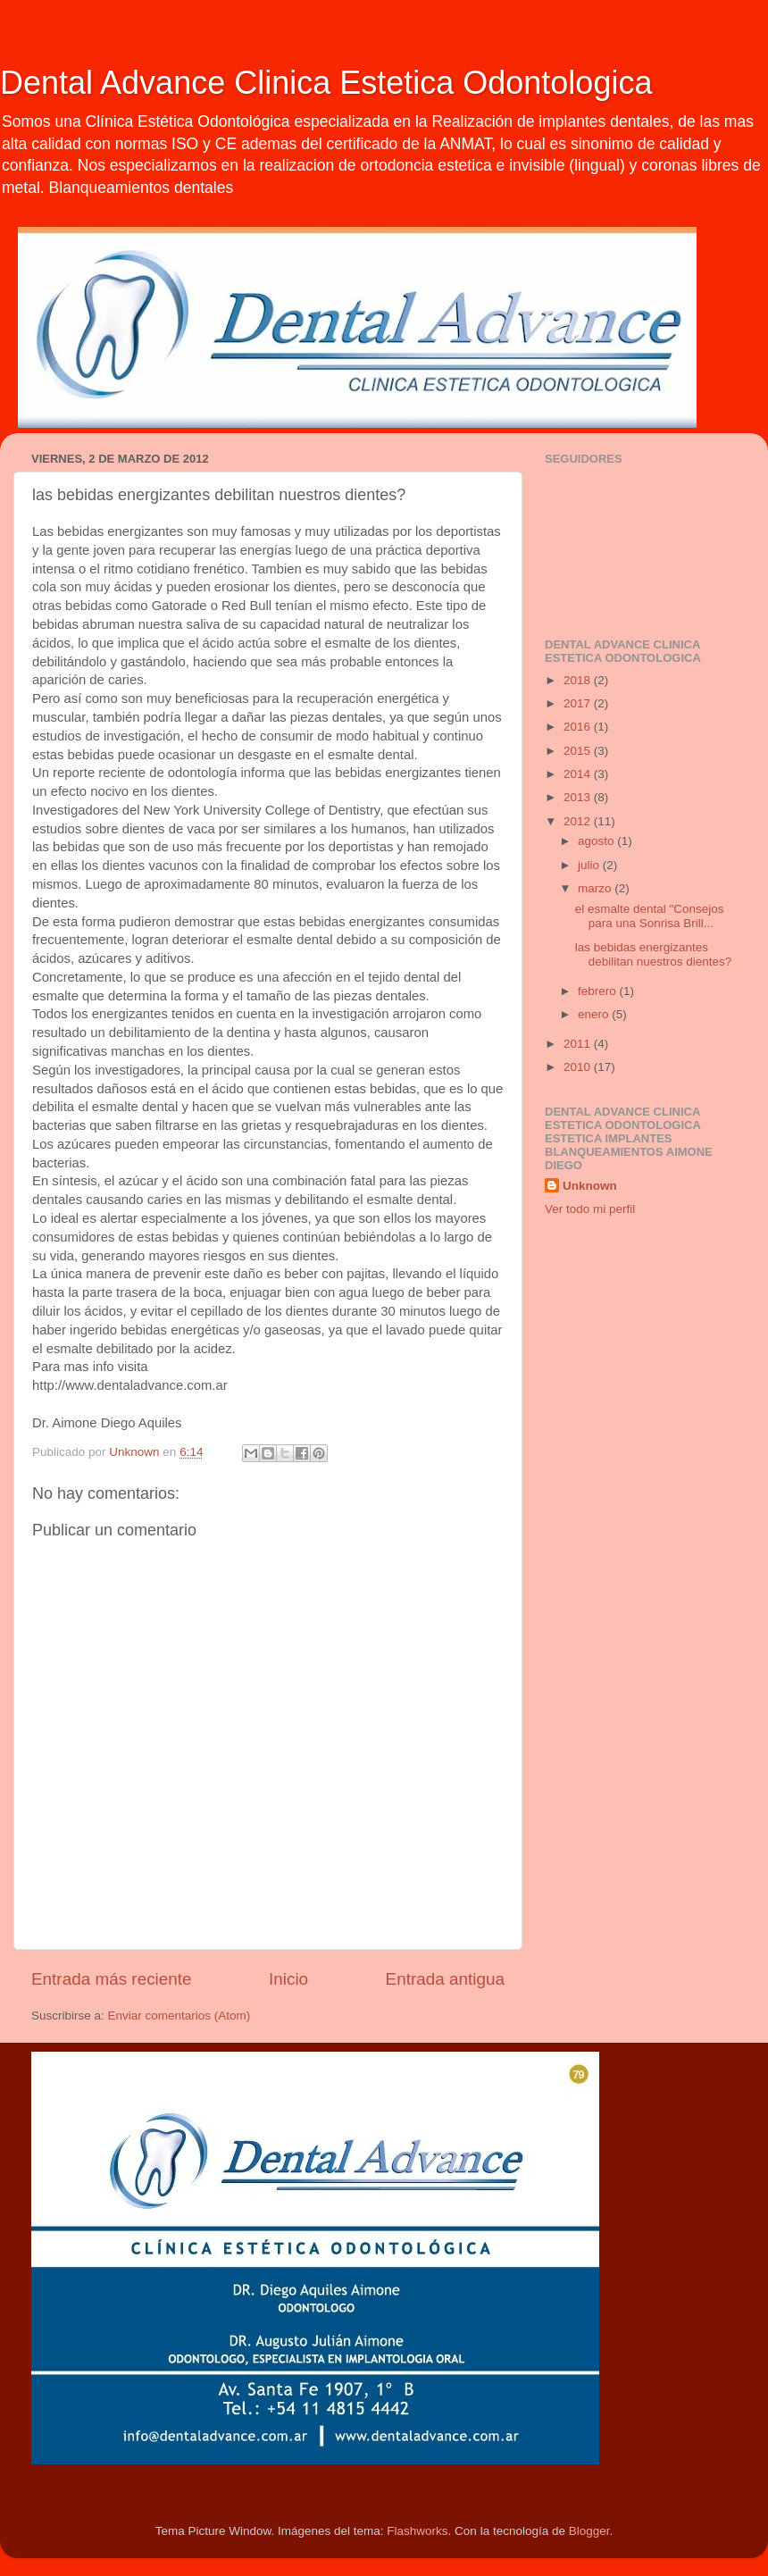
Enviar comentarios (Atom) (179, 2015)
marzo (596, 888)
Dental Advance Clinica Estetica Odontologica (326, 82)
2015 (578, 750)
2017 (578, 703)
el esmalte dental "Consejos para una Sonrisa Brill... (649, 916)
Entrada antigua (445, 1979)
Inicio (288, 1979)
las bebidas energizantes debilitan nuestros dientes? (653, 954)
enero (595, 1014)
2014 (578, 774)
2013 (578, 797)
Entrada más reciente (111, 1979)
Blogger (589, 2531)
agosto (597, 841)
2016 (578, 726)
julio (590, 865)
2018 (578, 680)
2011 (578, 1043)
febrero (599, 991)
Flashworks (417, 2531)
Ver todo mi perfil (590, 1209)
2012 (578, 821)
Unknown (590, 1185)
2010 (578, 1067)
